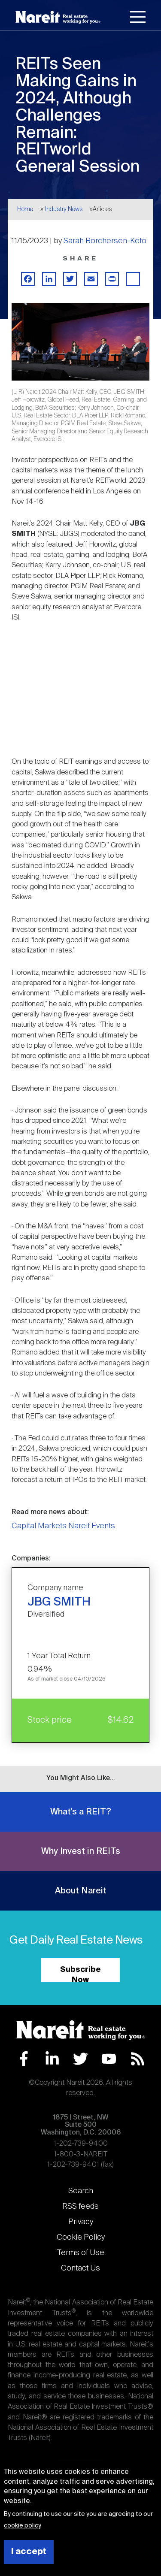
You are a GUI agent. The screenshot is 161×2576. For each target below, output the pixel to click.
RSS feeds (80, 2206)
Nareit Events (91, 1526)
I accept (28, 2551)
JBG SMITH (59, 1602)
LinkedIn (52, 2058)
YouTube (108, 2058)
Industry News (64, 209)
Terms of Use (80, 2253)
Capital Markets (39, 1526)
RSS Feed (137, 2058)
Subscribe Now (80, 1974)
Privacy (80, 2222)
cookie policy (22, 2526)
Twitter (80, 2058)
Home (25, 209)
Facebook (23, 2058)
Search (80, 2191)
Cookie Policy (81, 2237)
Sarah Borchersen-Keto (105, 241)
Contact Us (80, 2268)
